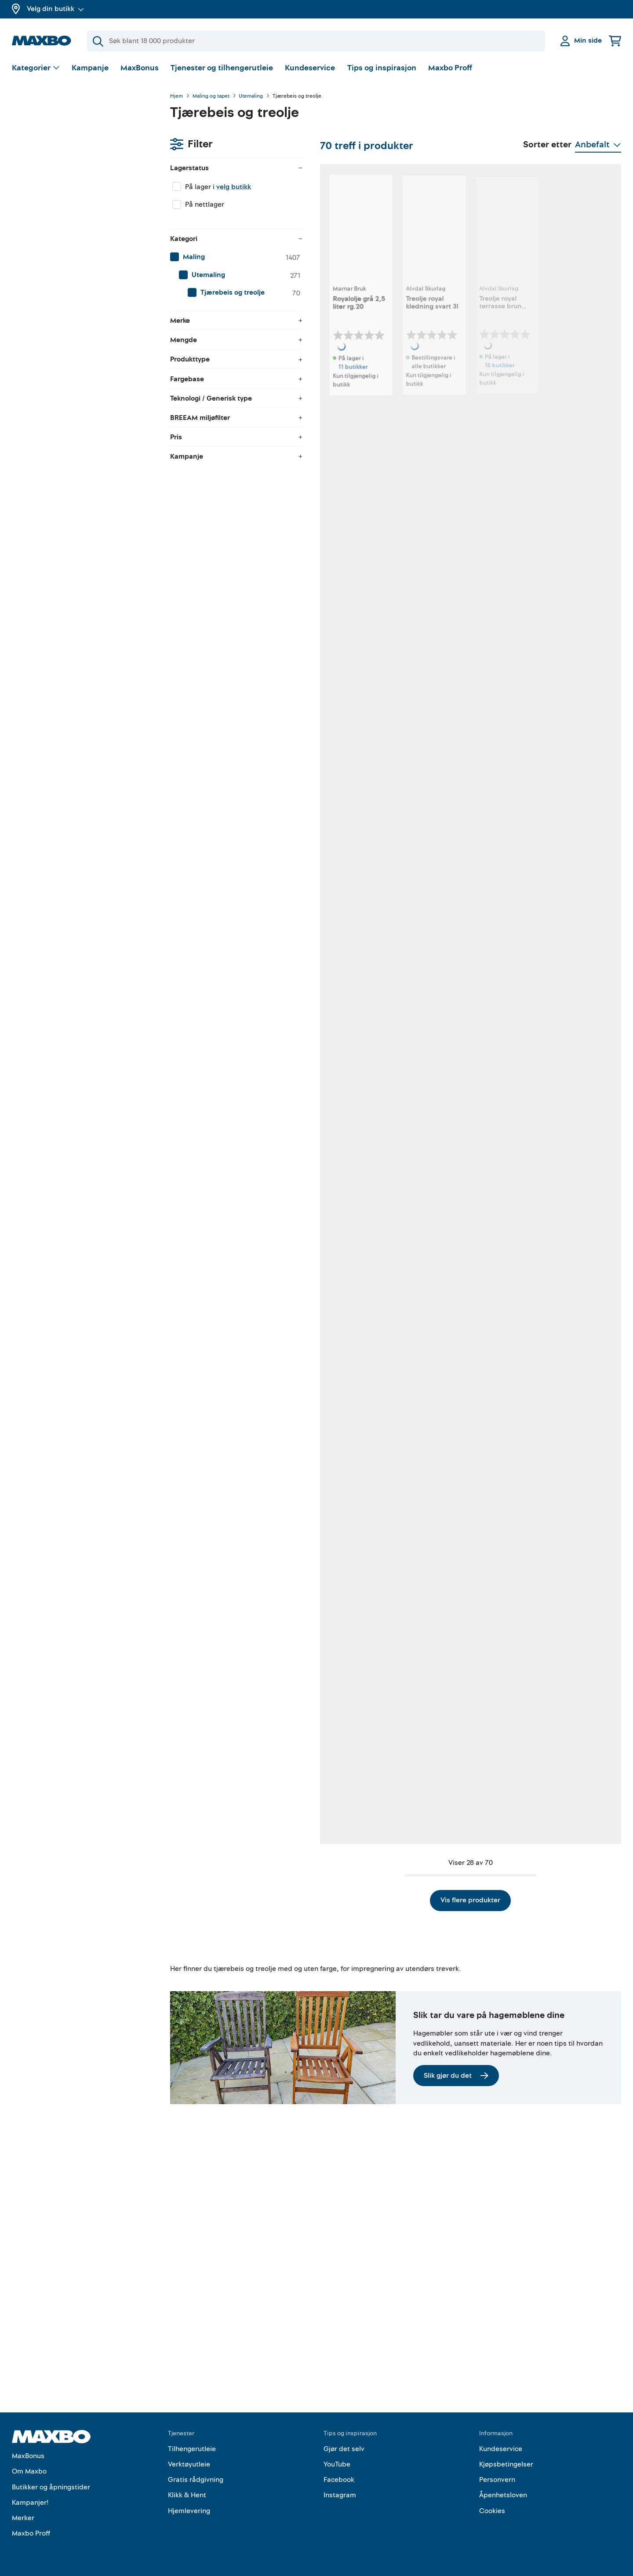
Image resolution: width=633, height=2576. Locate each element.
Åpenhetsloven (503, 2495)
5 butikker (561, 1204)
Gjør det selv (344, 2449)
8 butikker (451, 1743)
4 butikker (561, 2012)
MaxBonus (139, 67)
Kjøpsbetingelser (506, 2464)
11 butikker (230, 397)
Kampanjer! (30, 2502)
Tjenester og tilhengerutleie (222, 67)
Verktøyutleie (189, 2464)
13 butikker (341, 2012)
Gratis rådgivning (195, 2480)
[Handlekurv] (615, 40)
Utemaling (251, 96)
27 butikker (562, 666)
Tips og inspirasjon (381, 67)
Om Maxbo (29, 2471)
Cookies (492, 2511)
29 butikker (231, 935)
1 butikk (337, 935)
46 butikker (231, 1474)
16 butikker (452, 397)
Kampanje (90, 67)
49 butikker (562, 1743)
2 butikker (451, 935)
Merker (23, 2518)
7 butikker (561, 935)
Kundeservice (310, 67)
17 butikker (230, 1204)
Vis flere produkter (396, 2113)
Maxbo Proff (450, 67)
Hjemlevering (189, 2511)
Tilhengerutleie (192, 2449)
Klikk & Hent (187, 2495)
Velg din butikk (55, 9)
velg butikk (75, 143)
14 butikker (452, 1214)
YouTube (337, 2464)
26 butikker (342, 1474)
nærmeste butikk (229, 2021)
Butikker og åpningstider (51, 2487)
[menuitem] (82, 213)
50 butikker (342, 666)
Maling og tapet (211, 96)
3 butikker (229, 675)
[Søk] (316, 40)
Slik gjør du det (456, 2288)
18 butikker (452, 666)
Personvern (497, 2480)
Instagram (340, 2495)
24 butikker (452, 1474)
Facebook (339, 2480)
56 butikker (562, 397)
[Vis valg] (36, 68)
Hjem (176, 96)
